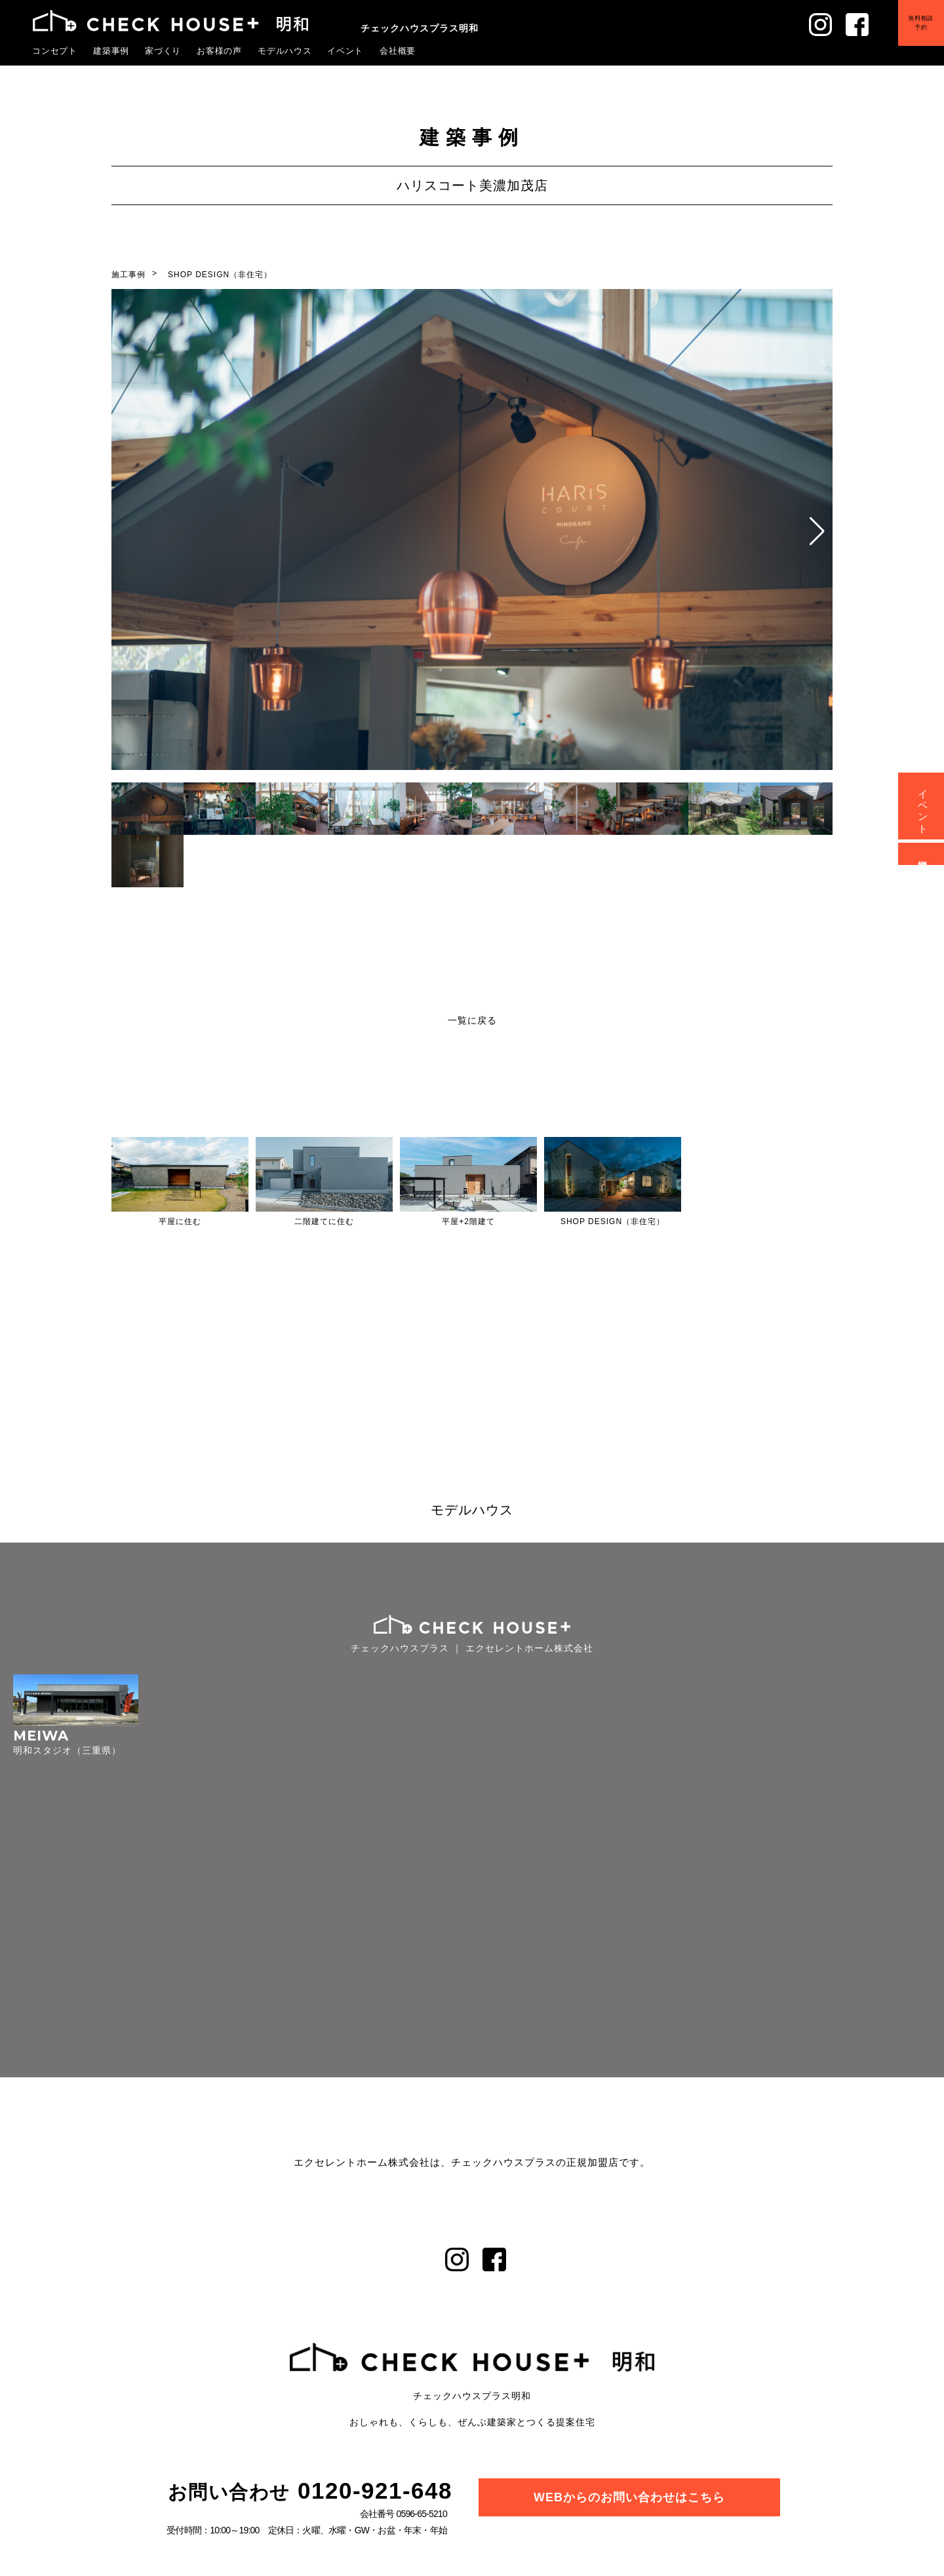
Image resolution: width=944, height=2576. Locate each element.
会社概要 (398, 50)
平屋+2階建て (468, 1221)
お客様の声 (219, 50)
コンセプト (55, 50)
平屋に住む (180, 1221)
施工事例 (128, 274)
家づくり (163, 50)
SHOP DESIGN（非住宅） (220, 274)
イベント (345, 50)
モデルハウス (285, 50)
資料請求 (923, 854)
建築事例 (111, 50)
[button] (817, 531)
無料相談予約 (911, 32)
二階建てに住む (324, 1221)
